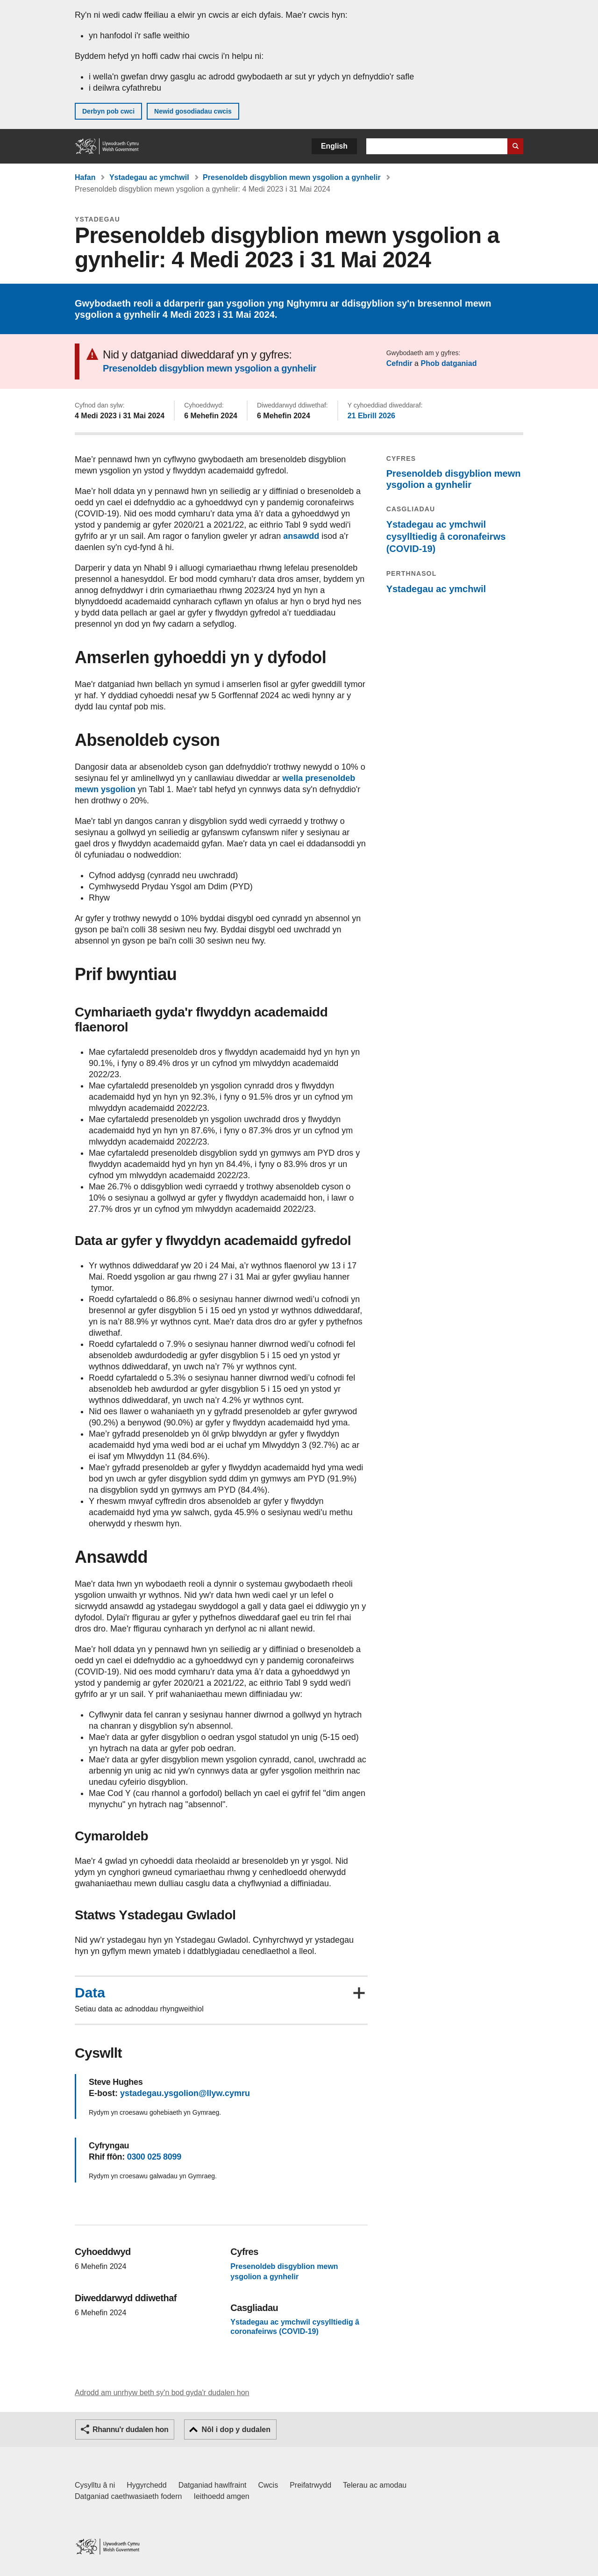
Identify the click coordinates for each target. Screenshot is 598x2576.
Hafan (85, 177)
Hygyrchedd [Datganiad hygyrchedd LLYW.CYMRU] (146, 2485)
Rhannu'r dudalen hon (130, 2429)
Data (90, 1992)
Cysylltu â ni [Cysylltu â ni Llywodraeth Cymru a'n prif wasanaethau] (95, 2485)
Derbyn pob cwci (108, 111)
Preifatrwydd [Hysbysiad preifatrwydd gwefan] (310, 2485)
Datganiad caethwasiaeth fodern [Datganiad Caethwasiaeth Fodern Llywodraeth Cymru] (128, 2496)
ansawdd (301, 536)
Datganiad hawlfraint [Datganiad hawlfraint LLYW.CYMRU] (212, 2485)
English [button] (334, 146)
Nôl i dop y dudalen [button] (236, 2429)
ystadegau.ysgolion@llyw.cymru (185, 2093)
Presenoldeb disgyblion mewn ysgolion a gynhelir (292, 177)
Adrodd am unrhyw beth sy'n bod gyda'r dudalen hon (162, 2393)
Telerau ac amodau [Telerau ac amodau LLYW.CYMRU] (374, 2485)
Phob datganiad (448, 363)
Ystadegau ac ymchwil (149, 177)
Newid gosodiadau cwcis (193, 111)
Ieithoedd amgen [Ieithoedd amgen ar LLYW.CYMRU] (221, 2496)
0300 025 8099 (154, 2156)
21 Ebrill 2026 (371, 416)
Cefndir (399, 363)
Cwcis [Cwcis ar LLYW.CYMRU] (268, 2485)
